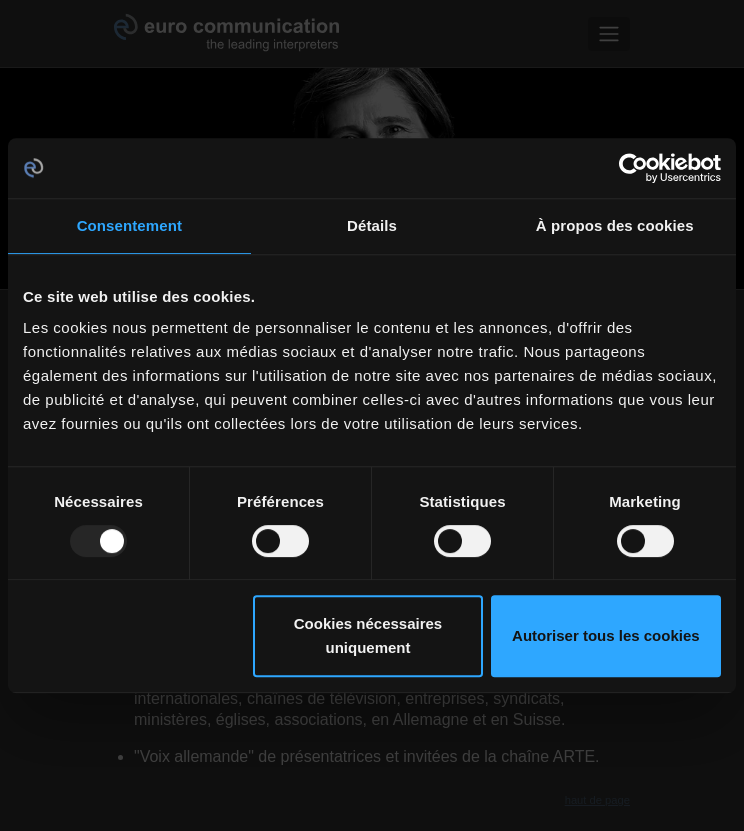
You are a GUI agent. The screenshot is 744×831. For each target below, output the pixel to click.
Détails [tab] (372, 225)
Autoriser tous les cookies (606, 635)
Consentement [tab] (129, 225)
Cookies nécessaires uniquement (368, 635)
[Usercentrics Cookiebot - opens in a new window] (633, 168)
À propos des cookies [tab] (615, 225)
